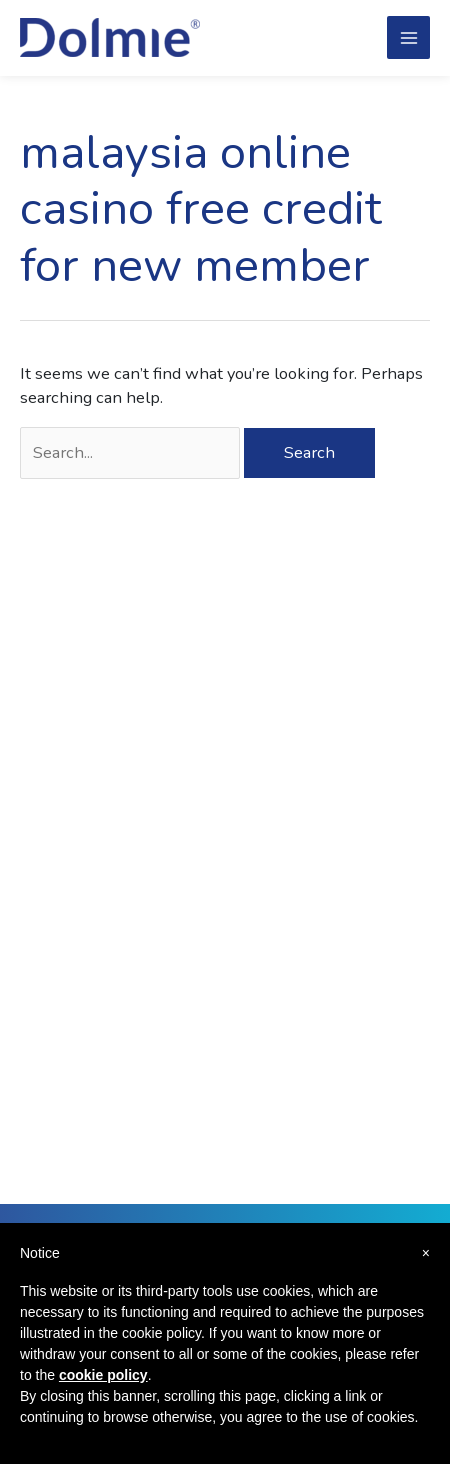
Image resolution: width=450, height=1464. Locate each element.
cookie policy (103, 1375)
